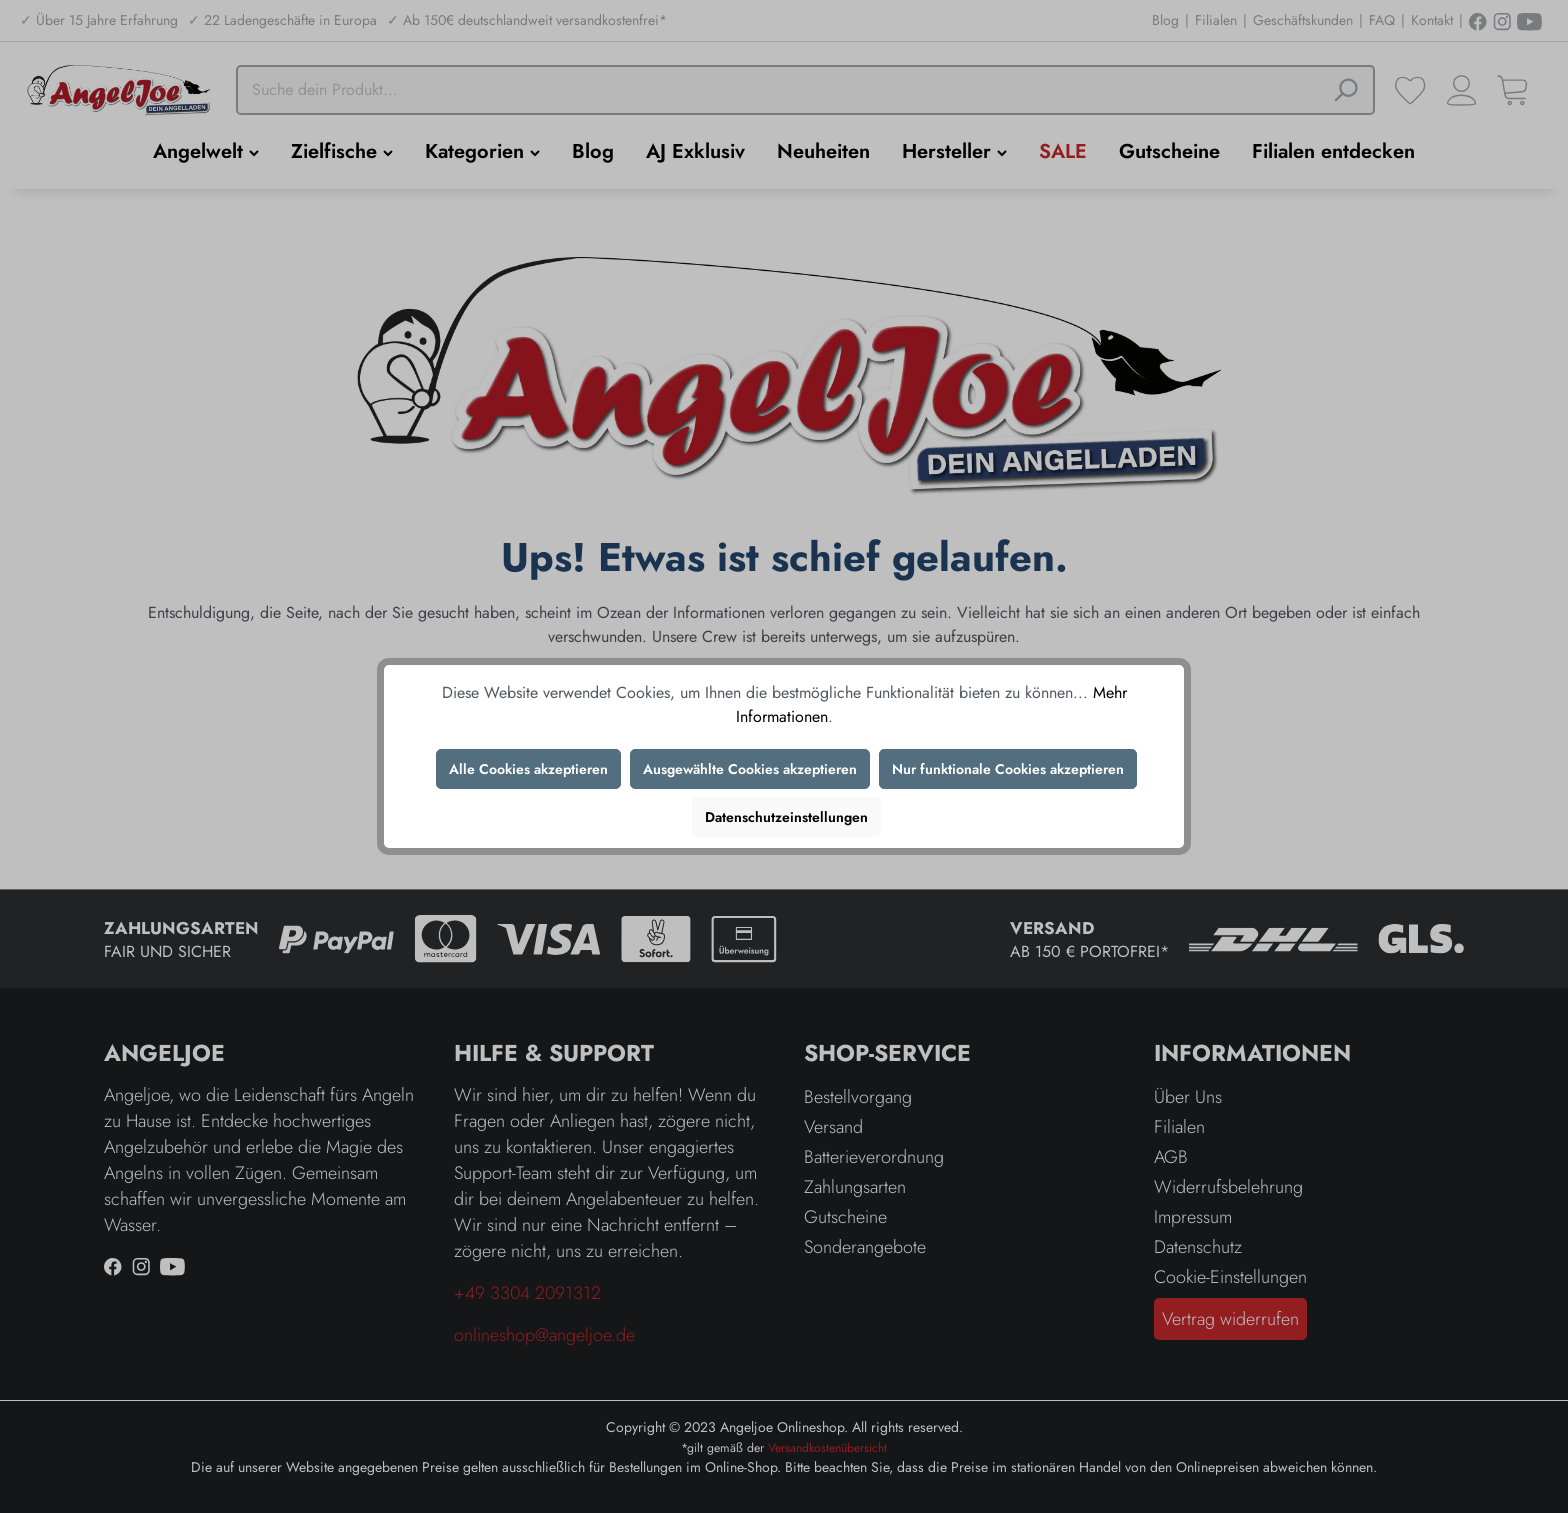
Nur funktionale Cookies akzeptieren (1008, 769)
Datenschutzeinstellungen (786, 817)
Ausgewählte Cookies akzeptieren (750, 769)
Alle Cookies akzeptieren (528, 769)
